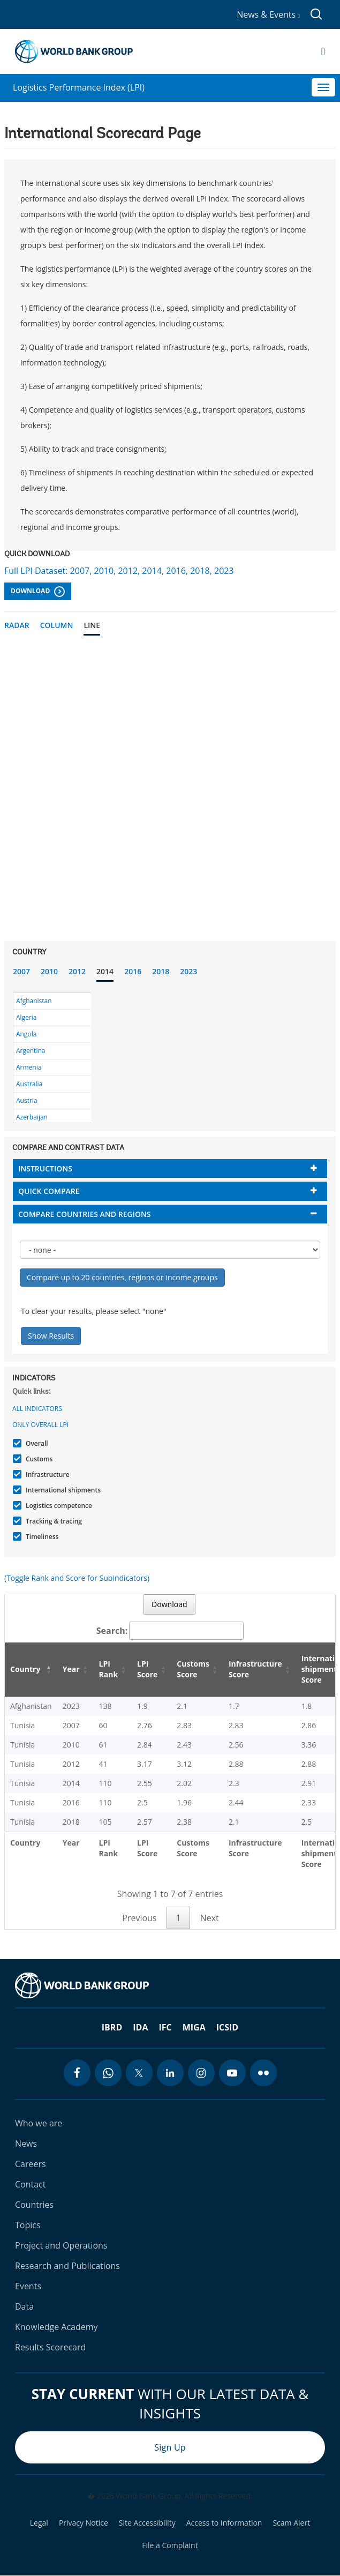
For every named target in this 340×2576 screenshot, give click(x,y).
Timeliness (40, 1536)
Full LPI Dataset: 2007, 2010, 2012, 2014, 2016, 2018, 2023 (119, 571)
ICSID (227, 2027)
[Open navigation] (323, 51)
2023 (188, 971)
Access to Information (224, 2523)
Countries (34, 2205)
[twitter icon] (139, 2072)
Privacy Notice (83, 2523)
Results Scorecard (50, 2347)
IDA (140, 2027)
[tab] (170, 1168)
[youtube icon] (232, 2072)
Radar (16, 625)
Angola (26, 1034)
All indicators (37, 1408)
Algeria (26, 1017)
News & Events (268, 14)
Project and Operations (61, 2245)
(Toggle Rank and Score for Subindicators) (76, 1578)
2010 (49, 971)
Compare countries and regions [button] (84, 1214)
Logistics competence (57, 1505)
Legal (39, 2523)
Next (209, 1918)
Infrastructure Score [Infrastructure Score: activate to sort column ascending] (255, 1669)
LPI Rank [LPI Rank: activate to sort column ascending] (108, 1669)
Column (56, 625)
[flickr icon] (263, 2072)
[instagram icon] (201, 2072)
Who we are (38, 2123)
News (26, 2143)
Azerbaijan (32, 1117)
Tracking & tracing (52, 1521)
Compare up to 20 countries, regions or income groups (122, 1277)
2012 (77, 971)
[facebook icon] (77, 2072)
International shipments (62, 1490)
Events (28, 2286)
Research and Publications (67, 2266)
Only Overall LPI (40, 1424)
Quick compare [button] (49, 1191)
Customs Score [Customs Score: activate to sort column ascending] (193, 1669)
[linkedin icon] (170, 2072)
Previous (139, 1918)
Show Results (51, 1336)
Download (38, 591)
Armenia (28, 1067)
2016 (132, 971)
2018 (160, 971)
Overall (35, 1443)
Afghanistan (34, 1000)
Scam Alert (291, 2523)
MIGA (194, 2027)
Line (92, 625)
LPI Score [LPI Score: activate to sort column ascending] (147, 1669)
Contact (30, 2184)
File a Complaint (170, 2545)
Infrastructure (46, 1474)
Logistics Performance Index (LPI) (79, 87)
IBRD (112, 2027)
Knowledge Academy (56, 2327)
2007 (21, 971)
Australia (29, 1083)
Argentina (30, 1050)
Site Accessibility (147, 2523)
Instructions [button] (45, 1168)
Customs (37, 1459)
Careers (30, 2164)
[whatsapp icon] (108, 2072)
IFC (164, 2027)
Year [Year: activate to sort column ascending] (71, 1669)
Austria (26, 1100)
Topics (28, 2225)
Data (24, 2306)
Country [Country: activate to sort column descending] (25, 1669)
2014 (105, 971)
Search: (170, 1631)
